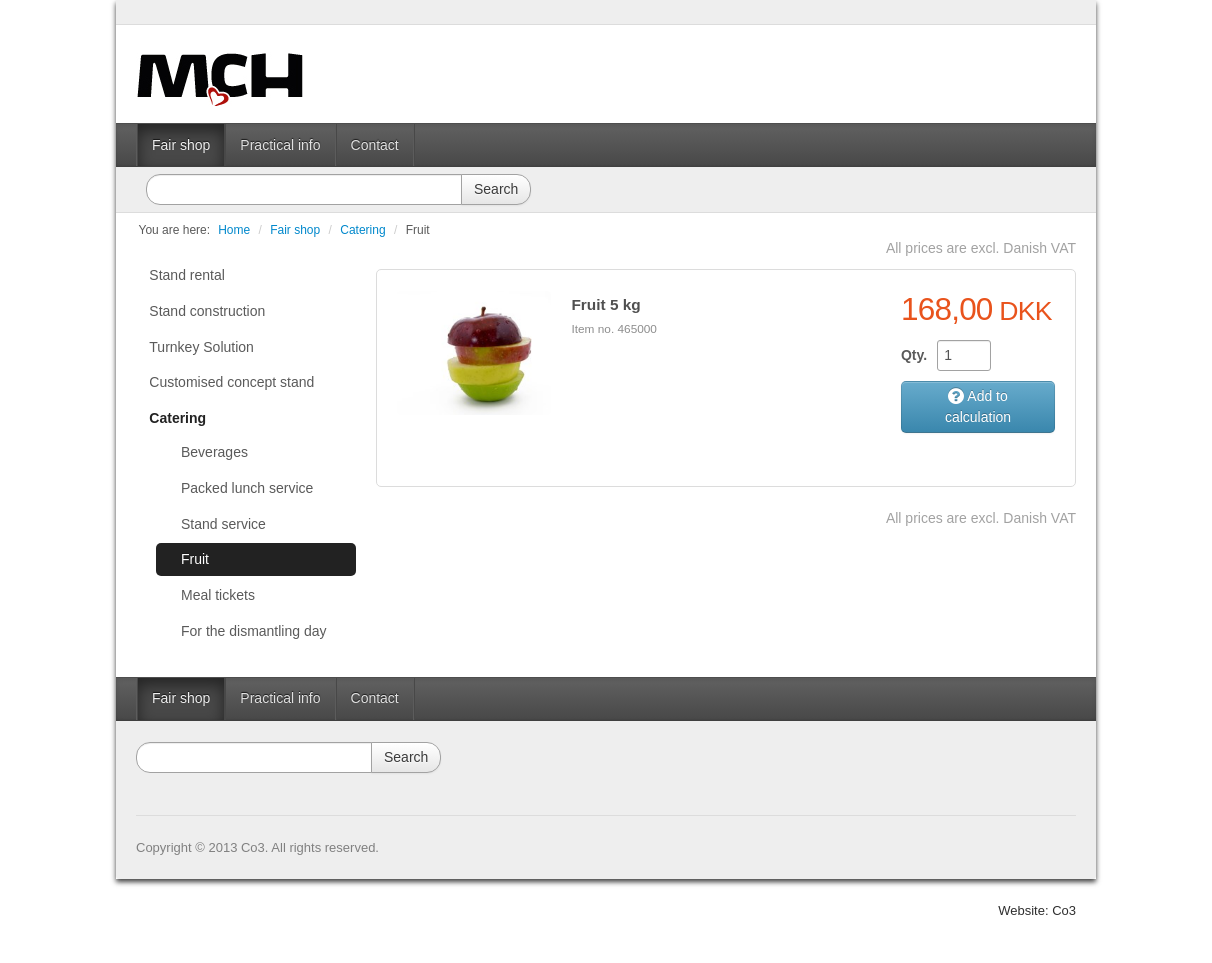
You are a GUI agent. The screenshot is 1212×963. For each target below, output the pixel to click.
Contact (375, 145)
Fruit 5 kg (605, 304)
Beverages (214, 452)
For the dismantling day (254, 631)
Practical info (280, 145)
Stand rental (187, 275)
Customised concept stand (231, 382)
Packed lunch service (247, 488)
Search (496, 189)
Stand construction (207, 311)
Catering (362, 230)
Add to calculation (978, 406)
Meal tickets (218, 595)
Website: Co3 (1037, 910)
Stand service (223, 524)
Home (234, 230)
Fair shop (181, 145)
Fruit (418, 230)
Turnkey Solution (201, 347)
